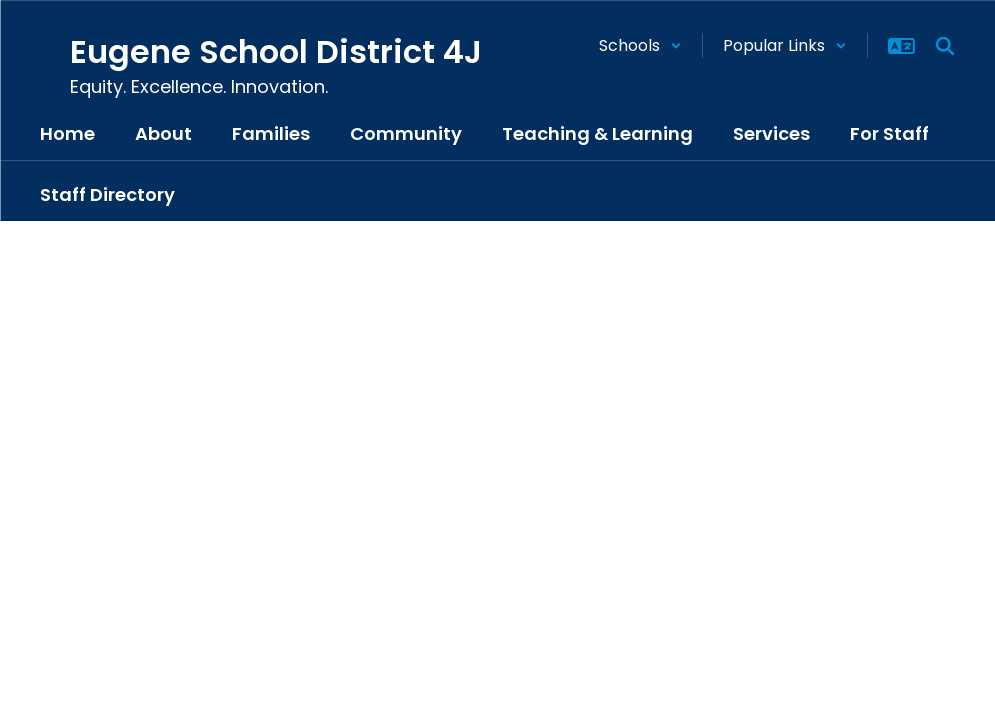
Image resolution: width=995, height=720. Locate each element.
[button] (640, 45)
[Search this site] (945, 46)
